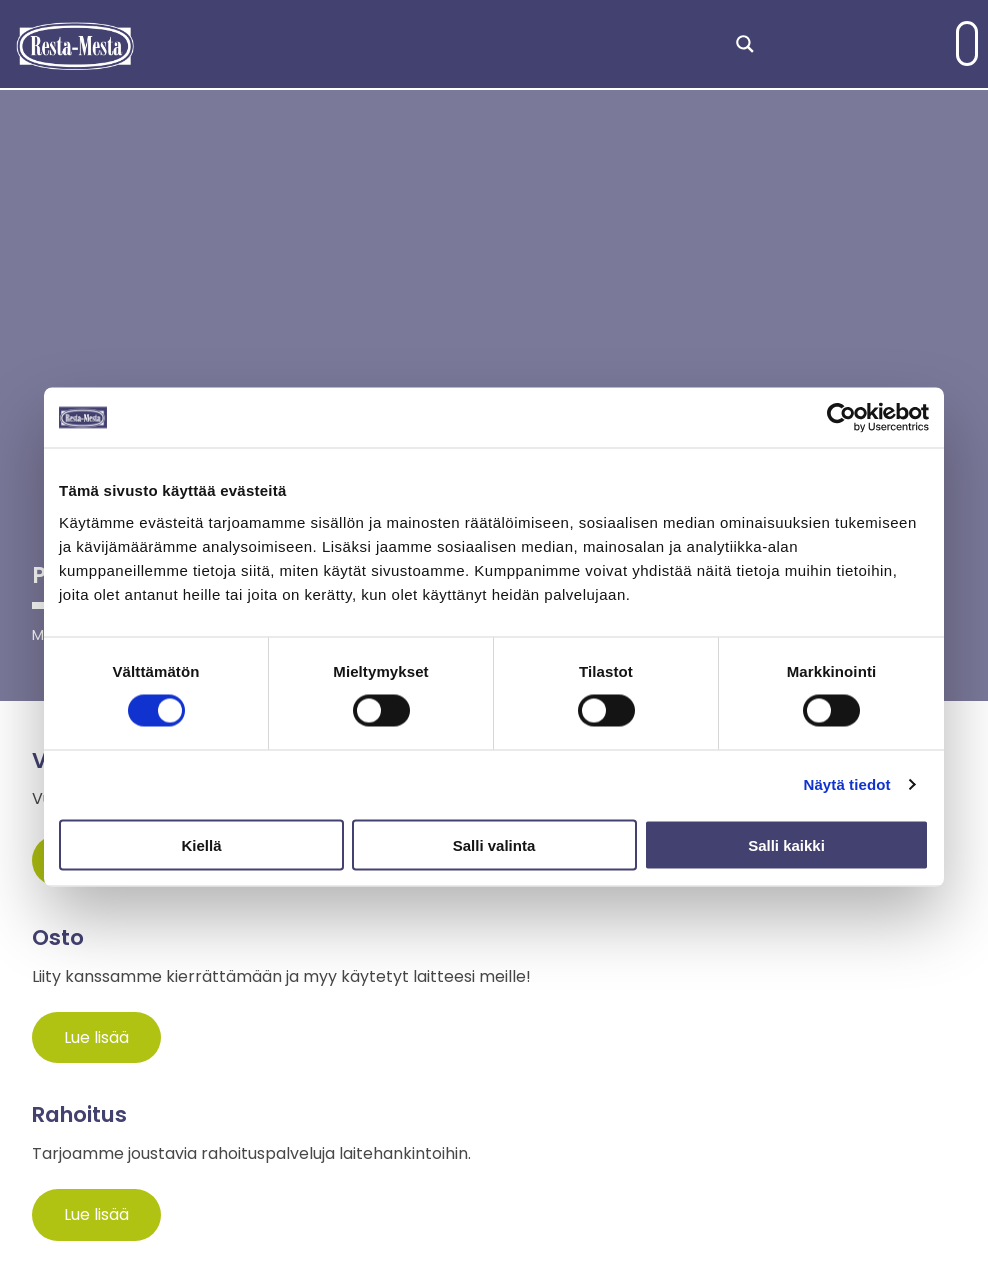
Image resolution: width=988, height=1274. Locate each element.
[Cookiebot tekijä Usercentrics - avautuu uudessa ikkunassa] (841, 418)
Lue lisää (96, 1037)
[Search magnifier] (745, 44)
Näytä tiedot (847, 784)
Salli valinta (494, 844)
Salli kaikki (786, 844)
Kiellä (201, 844)
